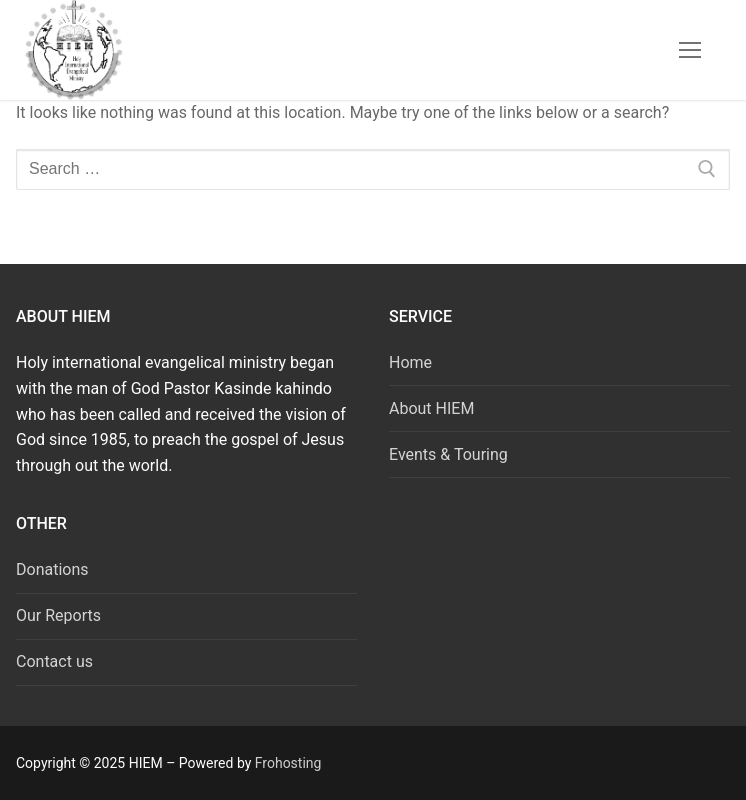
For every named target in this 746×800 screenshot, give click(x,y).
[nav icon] (690, 50)
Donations (52, 569)
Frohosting (288, 763)
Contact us (54, 661)
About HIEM (431, 408)
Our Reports (58, 615)
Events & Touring (448, 454)
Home (410, 362)
